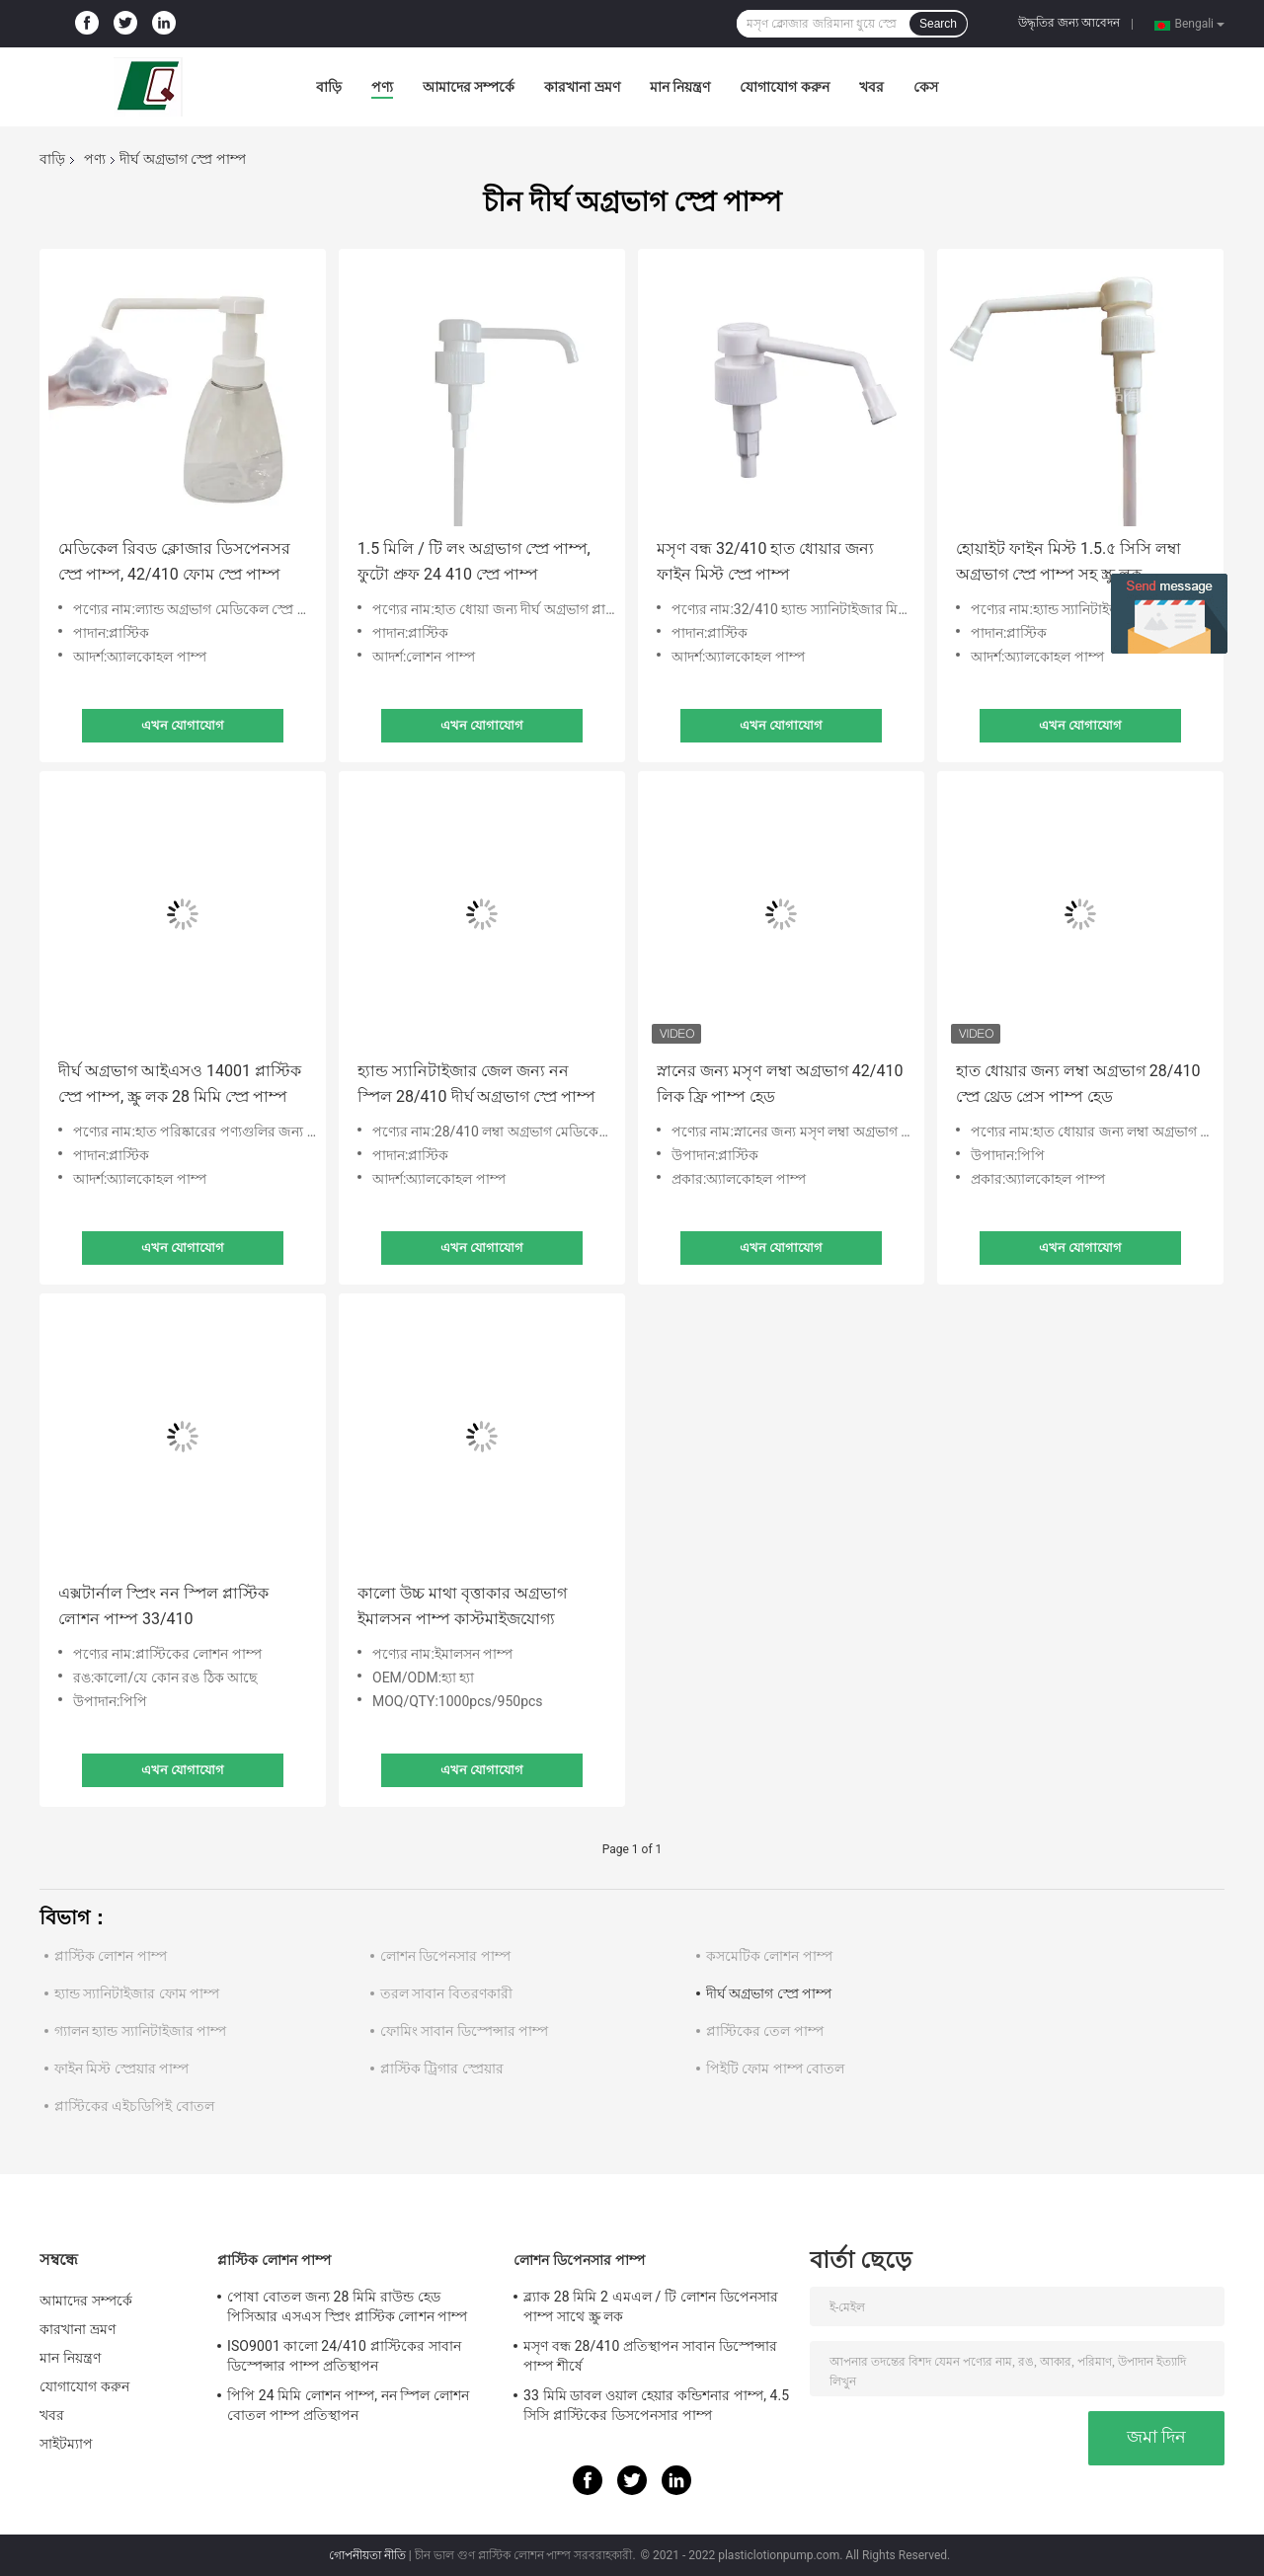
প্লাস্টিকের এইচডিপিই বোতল (134, 2106)
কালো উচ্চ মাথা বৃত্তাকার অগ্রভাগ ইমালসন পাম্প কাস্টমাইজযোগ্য (462, 1606)
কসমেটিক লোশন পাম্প (769, 1956)
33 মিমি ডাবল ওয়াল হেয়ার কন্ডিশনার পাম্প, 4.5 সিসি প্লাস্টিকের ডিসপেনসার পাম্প (656, 2405)
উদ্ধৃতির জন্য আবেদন (1069, 23)
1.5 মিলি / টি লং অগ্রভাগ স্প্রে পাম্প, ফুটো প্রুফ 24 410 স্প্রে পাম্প (474, 561)
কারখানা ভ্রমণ (581, 87)
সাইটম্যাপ (67, 2444)
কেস (925, 87)
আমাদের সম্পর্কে (468, 87)
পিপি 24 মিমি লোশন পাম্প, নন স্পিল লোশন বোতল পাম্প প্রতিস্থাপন (348, 2405)
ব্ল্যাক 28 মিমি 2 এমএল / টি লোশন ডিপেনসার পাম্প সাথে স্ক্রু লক (650, 2306)
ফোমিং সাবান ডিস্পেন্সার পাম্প (464, 2031)
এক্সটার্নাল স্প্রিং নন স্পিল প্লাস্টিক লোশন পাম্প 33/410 (163, 1606)
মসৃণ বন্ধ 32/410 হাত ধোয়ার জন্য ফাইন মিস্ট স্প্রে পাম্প (765, 561)
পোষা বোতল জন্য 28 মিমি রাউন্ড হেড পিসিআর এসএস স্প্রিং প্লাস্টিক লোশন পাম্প (347, 2306)
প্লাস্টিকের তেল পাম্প (765, 2031)
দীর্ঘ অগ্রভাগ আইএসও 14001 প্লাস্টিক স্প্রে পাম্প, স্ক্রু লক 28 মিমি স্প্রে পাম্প (179, 1083)
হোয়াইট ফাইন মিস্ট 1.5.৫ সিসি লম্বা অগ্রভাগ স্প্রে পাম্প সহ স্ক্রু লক (1068, 561)
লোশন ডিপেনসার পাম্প (445, 1956)
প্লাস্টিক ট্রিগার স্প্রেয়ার (442, 2068)
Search (938, 24)
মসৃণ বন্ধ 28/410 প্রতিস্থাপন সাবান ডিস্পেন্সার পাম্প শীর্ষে (650, 2356)
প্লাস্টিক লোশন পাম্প (110, 1956)
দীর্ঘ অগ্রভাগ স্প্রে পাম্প (768, 1993)
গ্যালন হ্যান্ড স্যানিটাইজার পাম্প (140, 2031)
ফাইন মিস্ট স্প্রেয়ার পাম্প (121, 2068)
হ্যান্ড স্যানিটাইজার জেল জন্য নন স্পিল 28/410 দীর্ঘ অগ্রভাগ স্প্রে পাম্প (476, 1083)
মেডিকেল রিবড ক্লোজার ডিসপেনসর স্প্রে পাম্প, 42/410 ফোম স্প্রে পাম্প (174, 561)
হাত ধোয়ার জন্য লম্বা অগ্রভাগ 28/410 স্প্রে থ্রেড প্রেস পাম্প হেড (1078, 1083)
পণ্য (382, 87)
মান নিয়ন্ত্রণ (680, 87)
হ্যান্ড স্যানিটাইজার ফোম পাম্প (136, 1993)
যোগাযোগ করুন (784, 87)
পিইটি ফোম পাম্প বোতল (775, 2068)
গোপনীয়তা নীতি (367, 2555)
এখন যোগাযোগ (182, 725)
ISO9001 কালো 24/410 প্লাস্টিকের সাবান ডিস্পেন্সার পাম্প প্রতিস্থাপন (344, 2356)
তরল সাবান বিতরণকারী (446, 1993)
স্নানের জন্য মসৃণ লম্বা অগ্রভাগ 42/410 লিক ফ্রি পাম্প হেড (780, 1083)
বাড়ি (329, 87)
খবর (871, 87)
